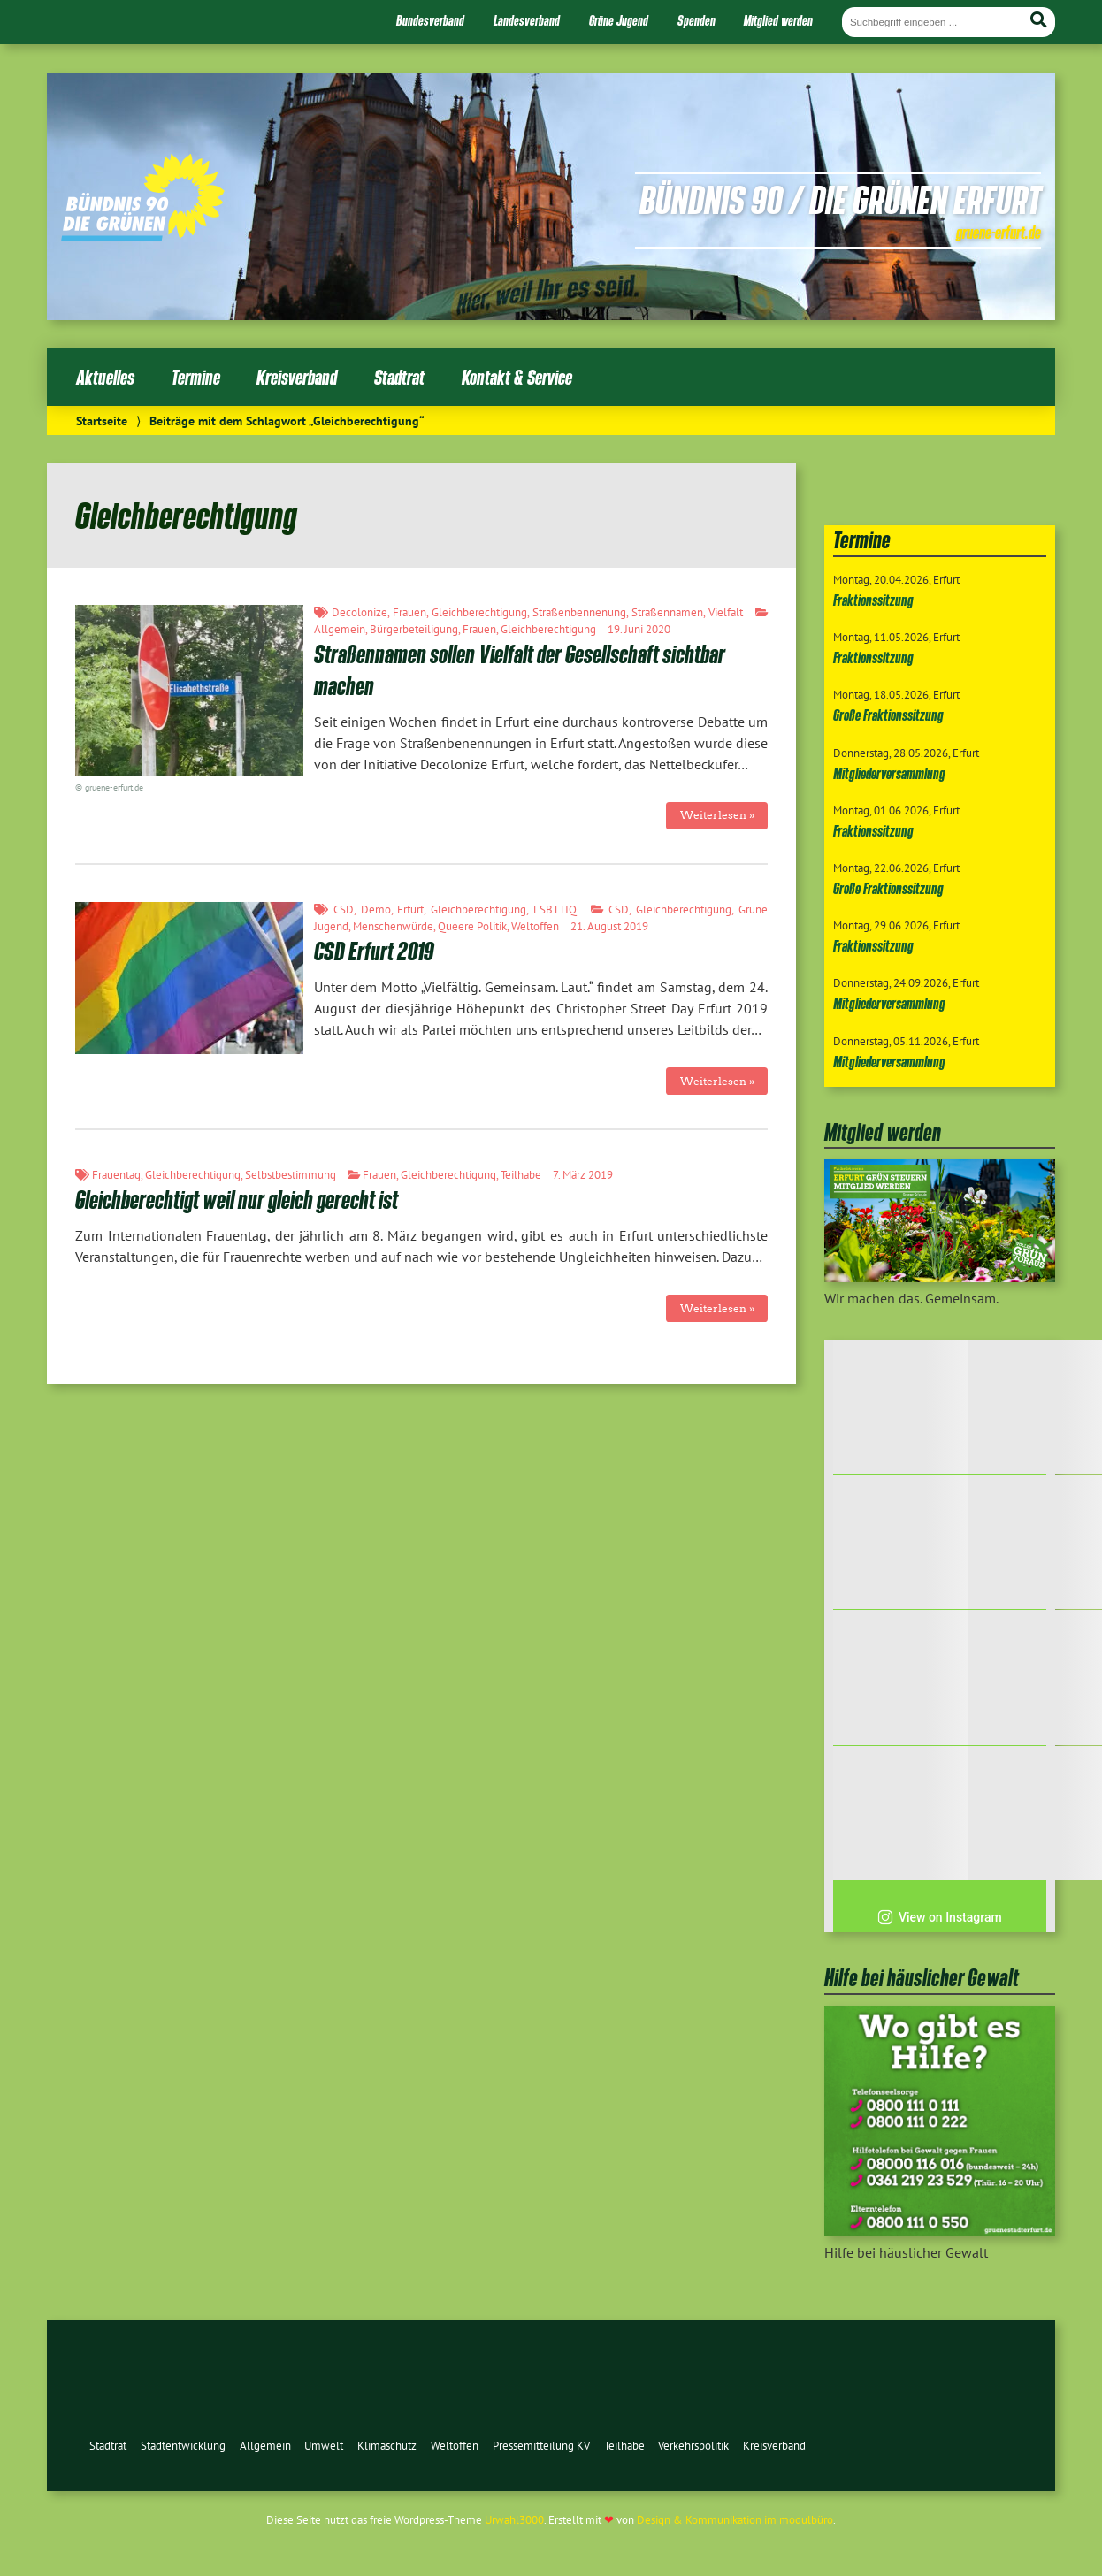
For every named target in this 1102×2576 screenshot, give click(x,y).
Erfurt (410, 909)
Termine (196, 377)
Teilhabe (521, 1174)
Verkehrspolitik (693, 2445)
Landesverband (527, 20)
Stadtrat (399, 377)
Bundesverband (430, 20)
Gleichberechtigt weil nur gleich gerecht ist (236, 1199)
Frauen (409, 612)
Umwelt (323, 2445)
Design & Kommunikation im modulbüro (735, 2519)
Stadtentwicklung (183, 2445)
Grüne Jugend (618, 20)
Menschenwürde (393, 926)
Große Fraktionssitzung (888, 715)
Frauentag (116, 1174)
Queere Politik (472, 926)
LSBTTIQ (555, 909)
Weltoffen (535, 926)
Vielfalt (725, 612)
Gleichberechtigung (479, 612)
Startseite (101, 420)
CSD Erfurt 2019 (373, 951)
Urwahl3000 (514, 2519)
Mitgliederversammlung (889, 773)
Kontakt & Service (517, 377)
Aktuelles (105, 377)
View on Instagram (939, 1917)
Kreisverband (296, 377)
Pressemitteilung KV (541, 2445)
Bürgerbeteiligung (414, 629)
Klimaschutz (387, 2445)
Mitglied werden (778, 20)
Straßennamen (667, 612)
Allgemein (339, 629)
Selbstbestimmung (290, 1174)
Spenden (696, 20)
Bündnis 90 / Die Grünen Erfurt (840, 199)
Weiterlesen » (717, 815)
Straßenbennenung (579, 612)
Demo (376, 909)
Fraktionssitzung (873, 600)
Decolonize (359, 612)
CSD (343, 909)
